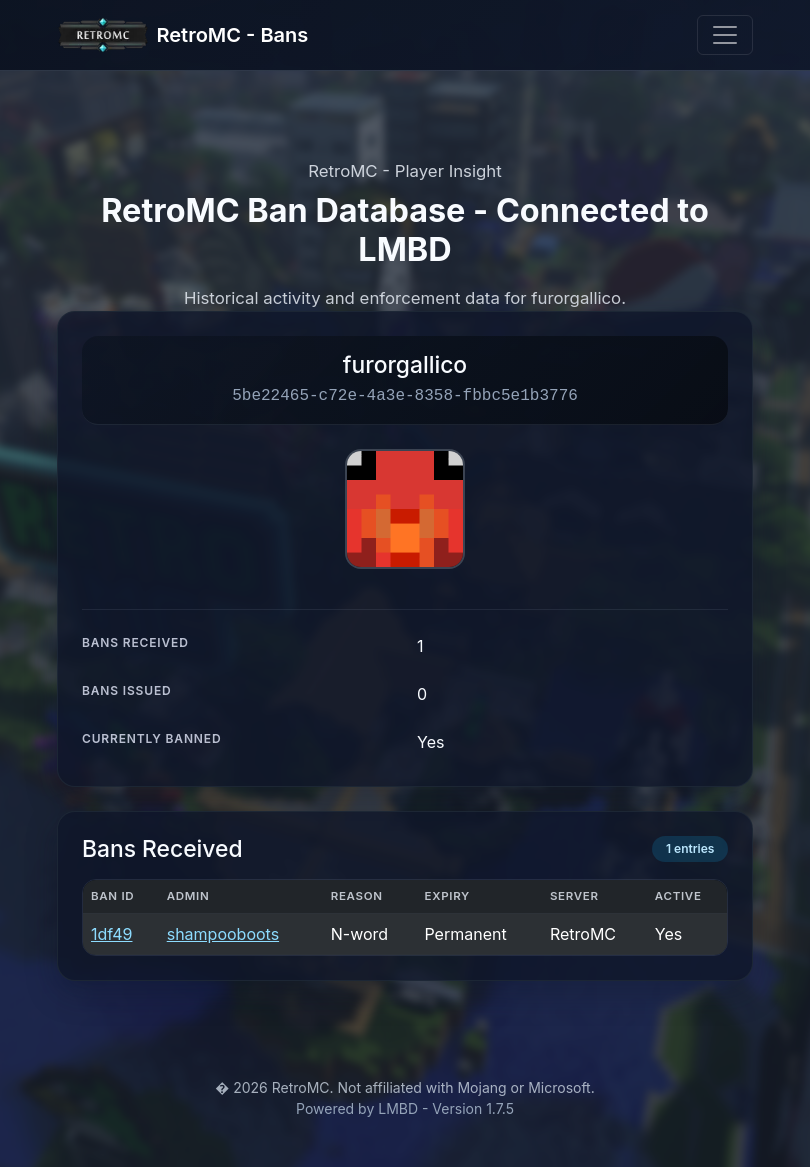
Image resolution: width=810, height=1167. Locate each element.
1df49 (111, 934)
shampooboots (223, 934)
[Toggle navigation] (725, 35)
